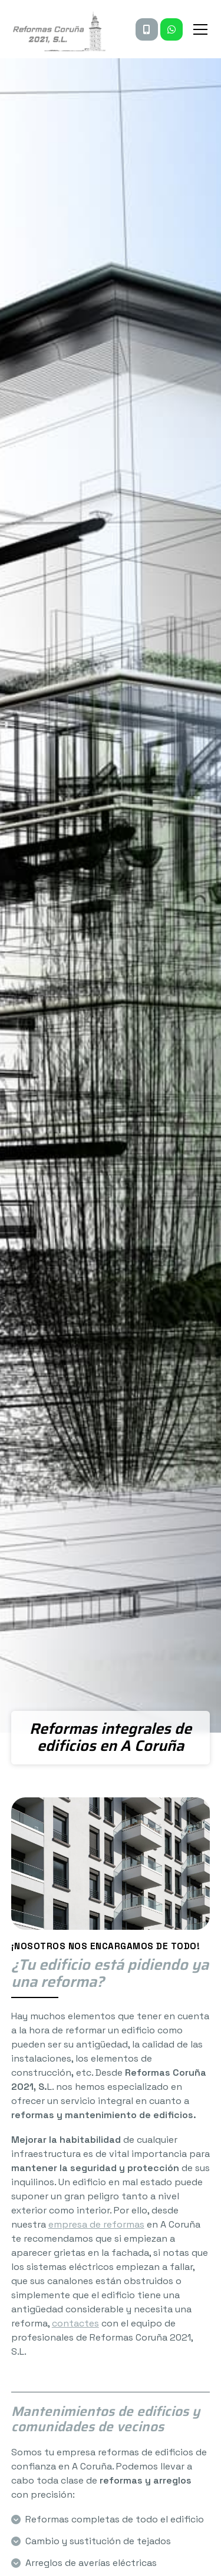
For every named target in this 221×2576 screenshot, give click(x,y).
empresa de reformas (96, 2224)
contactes (75, 2323)
